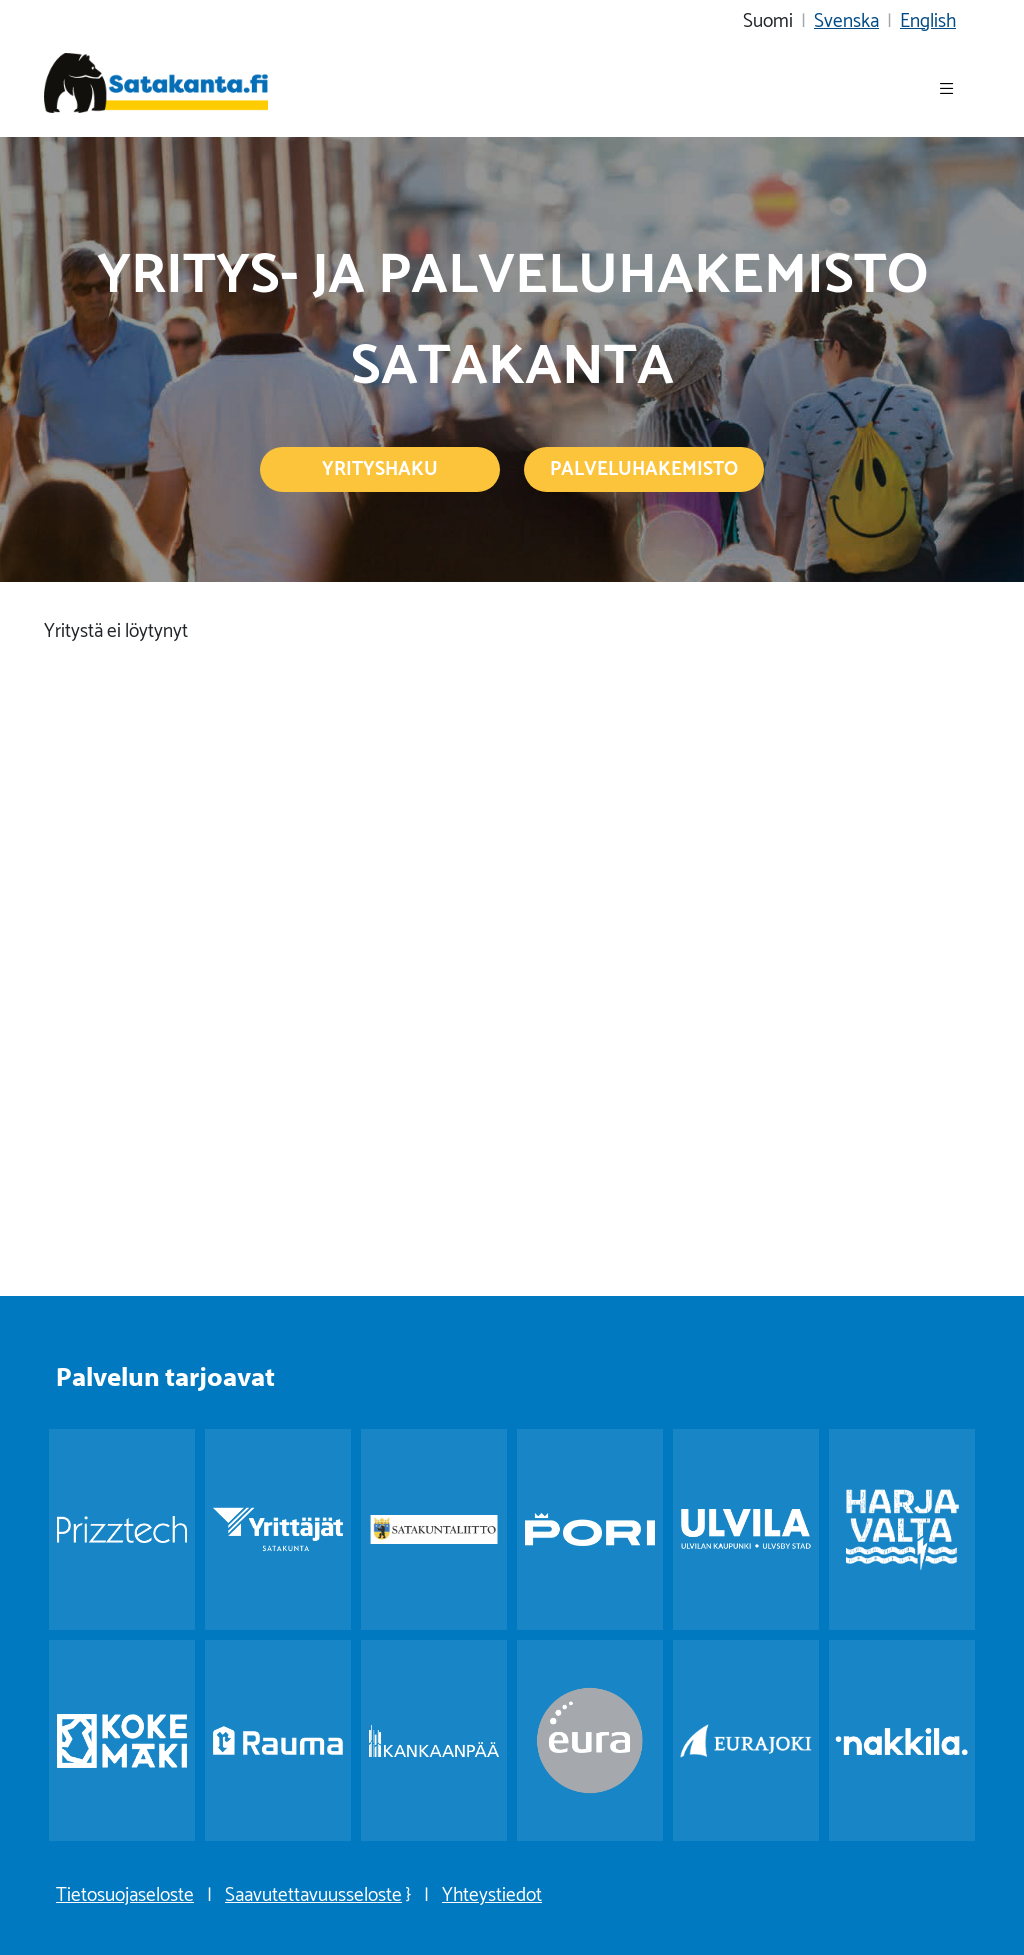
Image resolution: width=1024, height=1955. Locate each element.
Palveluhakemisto (644, 466)
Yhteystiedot (492, 1892)
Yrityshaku (380, 466)
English (928, 18)
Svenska (846, 18)
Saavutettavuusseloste (313, 1892)
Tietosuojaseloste (125, 1892)
